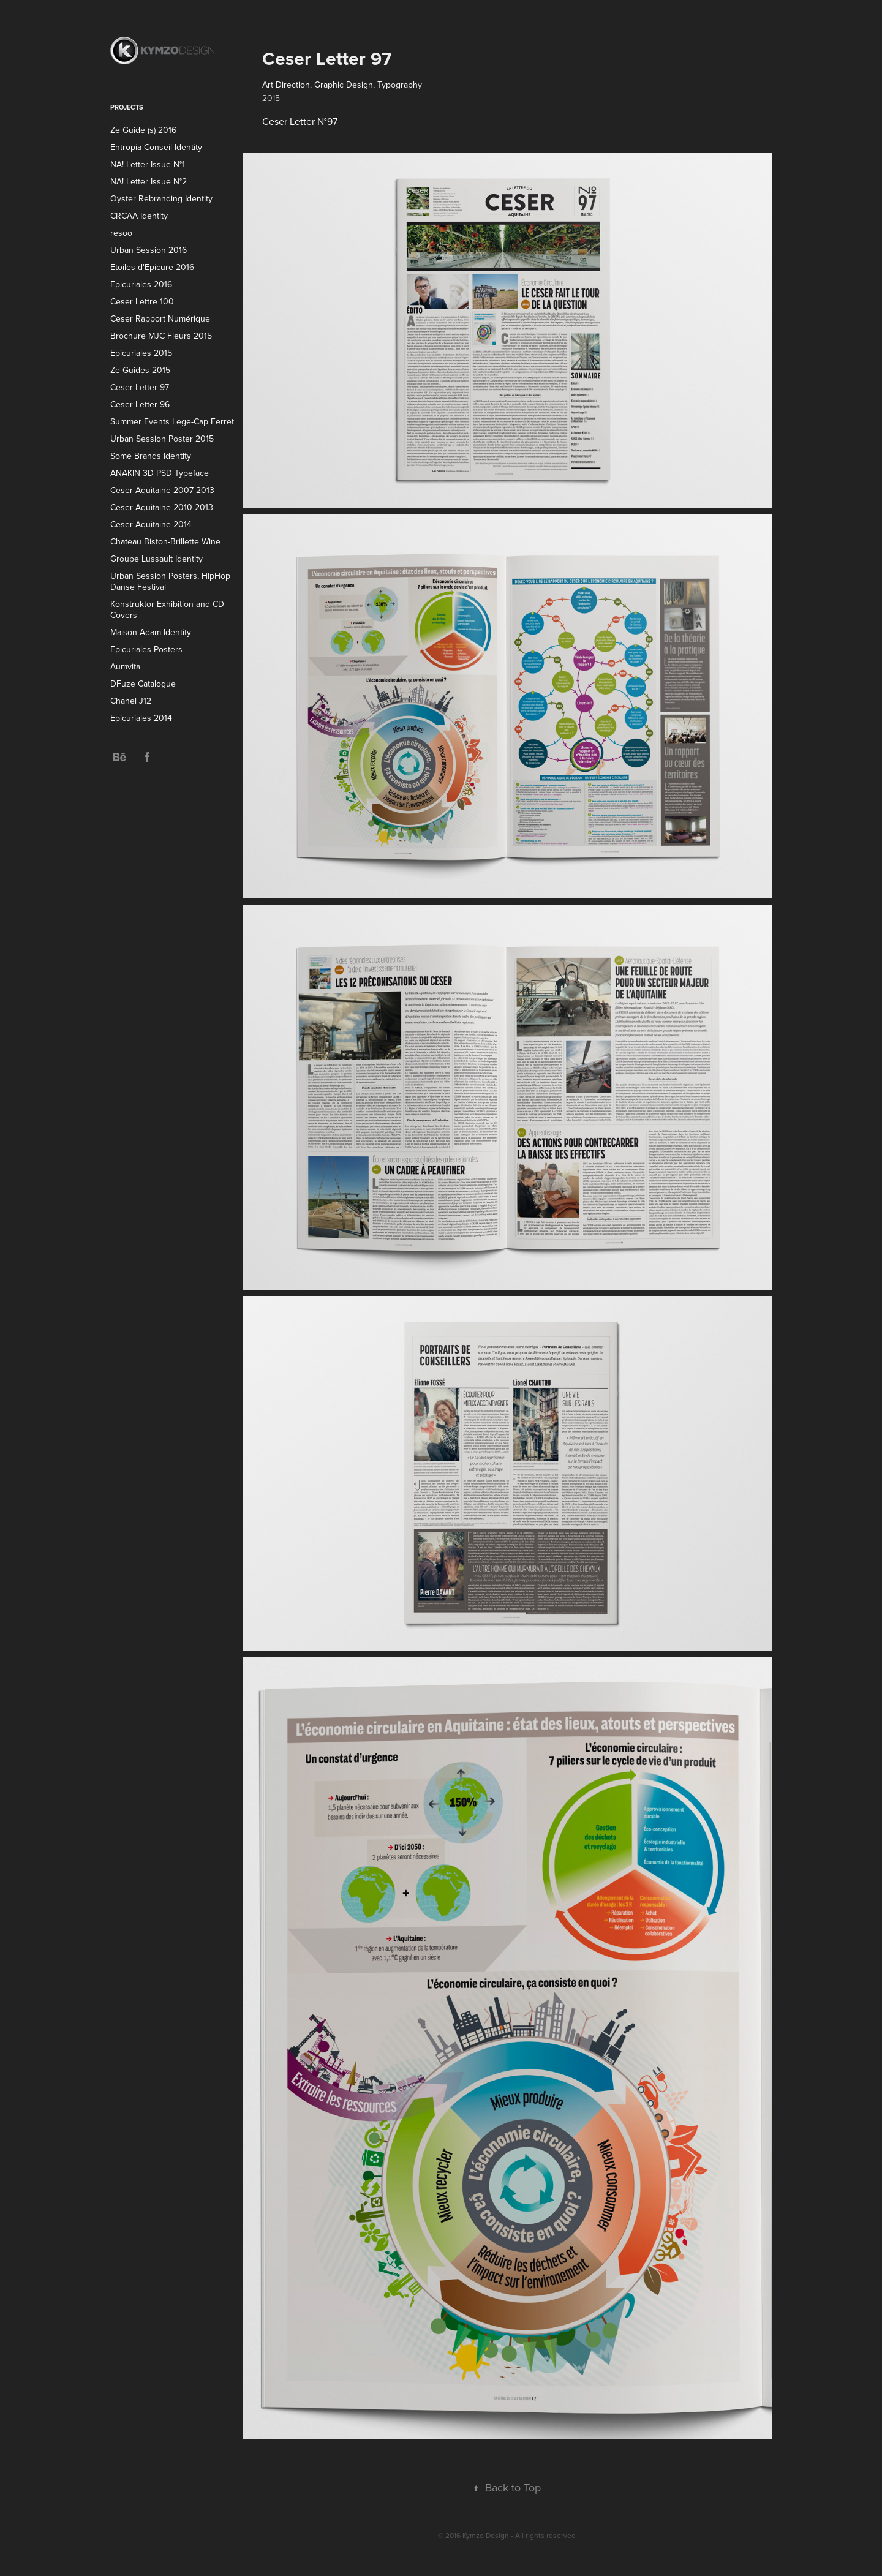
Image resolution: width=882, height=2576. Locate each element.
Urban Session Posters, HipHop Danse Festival (170, 581)
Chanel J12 (130, 701)
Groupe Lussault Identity (156, 558)
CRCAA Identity (139, 215)
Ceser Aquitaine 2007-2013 (162, 490)
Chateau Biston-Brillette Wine (165, 541)
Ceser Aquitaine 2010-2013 (161, 507)
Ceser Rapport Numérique (160, 318)
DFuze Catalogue (143, 683)
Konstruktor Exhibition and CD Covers (167, 609)
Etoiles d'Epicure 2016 (152, 267)
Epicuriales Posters (146, 649)
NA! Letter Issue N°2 (148, 181)
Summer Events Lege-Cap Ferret (172, 421)
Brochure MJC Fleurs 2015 (161, 336)
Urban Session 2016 (148, 250)
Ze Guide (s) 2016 (143, 130)
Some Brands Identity (150, 456)
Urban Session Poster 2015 (162, 438)
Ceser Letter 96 (140, 404)
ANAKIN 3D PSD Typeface (159, 473)
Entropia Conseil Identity (156, 147)
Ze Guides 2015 (140, 370)
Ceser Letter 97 (139, 387)
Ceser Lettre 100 (142, 301)
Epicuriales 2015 (141, 353)
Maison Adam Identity (150, 632)
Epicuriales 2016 (141, 284)
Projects (126, 107)
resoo (121, 233)
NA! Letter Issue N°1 (147, 164)
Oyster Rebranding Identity (161, 198)
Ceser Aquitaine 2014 (151, 524)
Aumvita (125, 666)
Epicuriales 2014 (141, 718)
